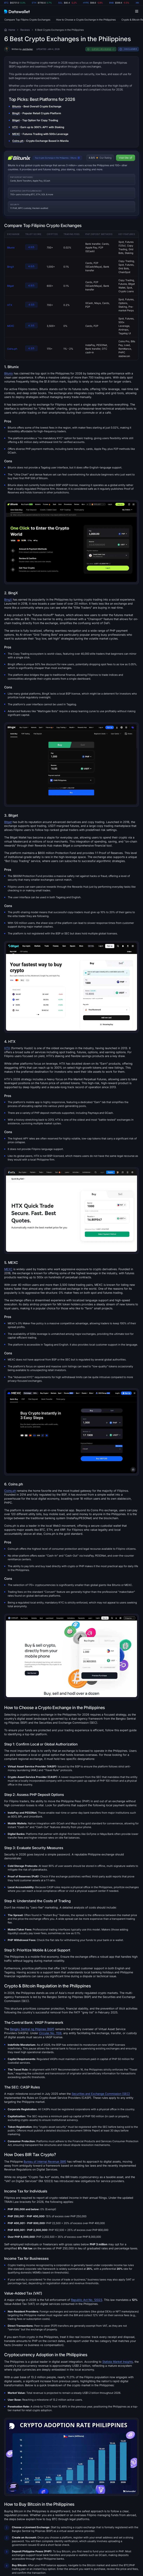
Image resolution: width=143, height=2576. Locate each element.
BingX (10, 266)
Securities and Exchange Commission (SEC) (101, 2093)
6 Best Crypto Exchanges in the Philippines (59, 29)
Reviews (25, 29)
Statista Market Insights (117, 2361)
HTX (9, 305)
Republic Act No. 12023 (86, 2300)
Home (11, 29)
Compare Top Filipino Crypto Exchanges (27, 19)
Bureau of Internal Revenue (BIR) (45, 2161)
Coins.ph (12, 349)
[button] (136, 11)
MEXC (10, 326)
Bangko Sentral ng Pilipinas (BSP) (32, 2029)
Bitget (10, 286)
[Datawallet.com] (17, 11)
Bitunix (11, 247)
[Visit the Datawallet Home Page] (5, 29)
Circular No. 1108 (50, 2033)
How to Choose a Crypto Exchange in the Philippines (86, 19)
